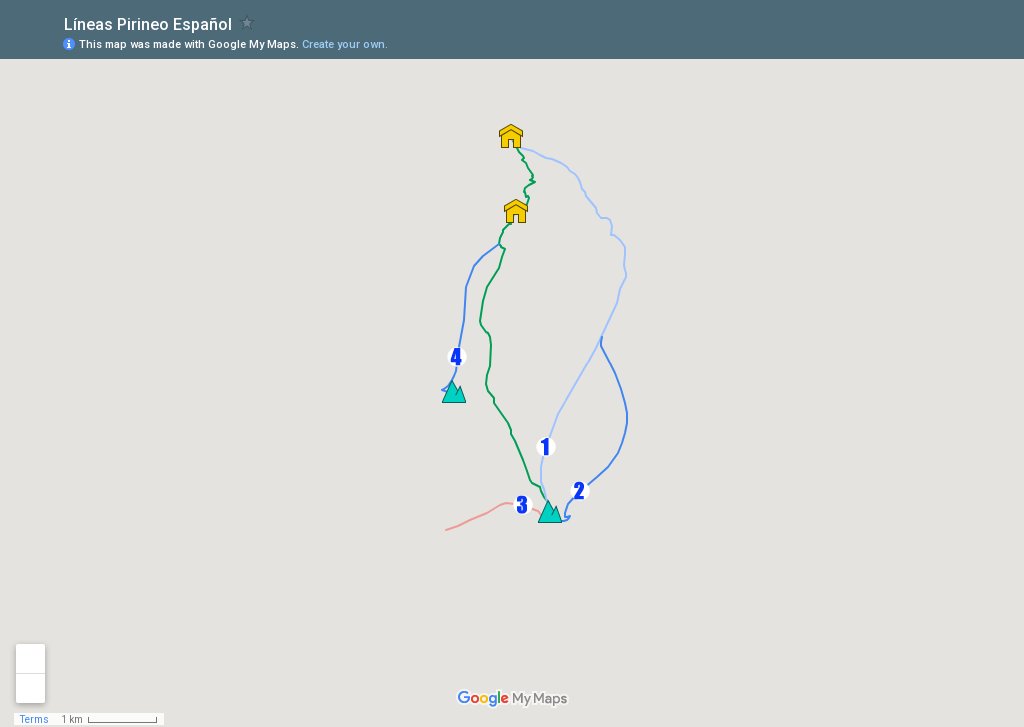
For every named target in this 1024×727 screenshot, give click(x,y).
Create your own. (345, 44)
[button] (546, 447)
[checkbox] (247, 22)
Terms (34, 719)
